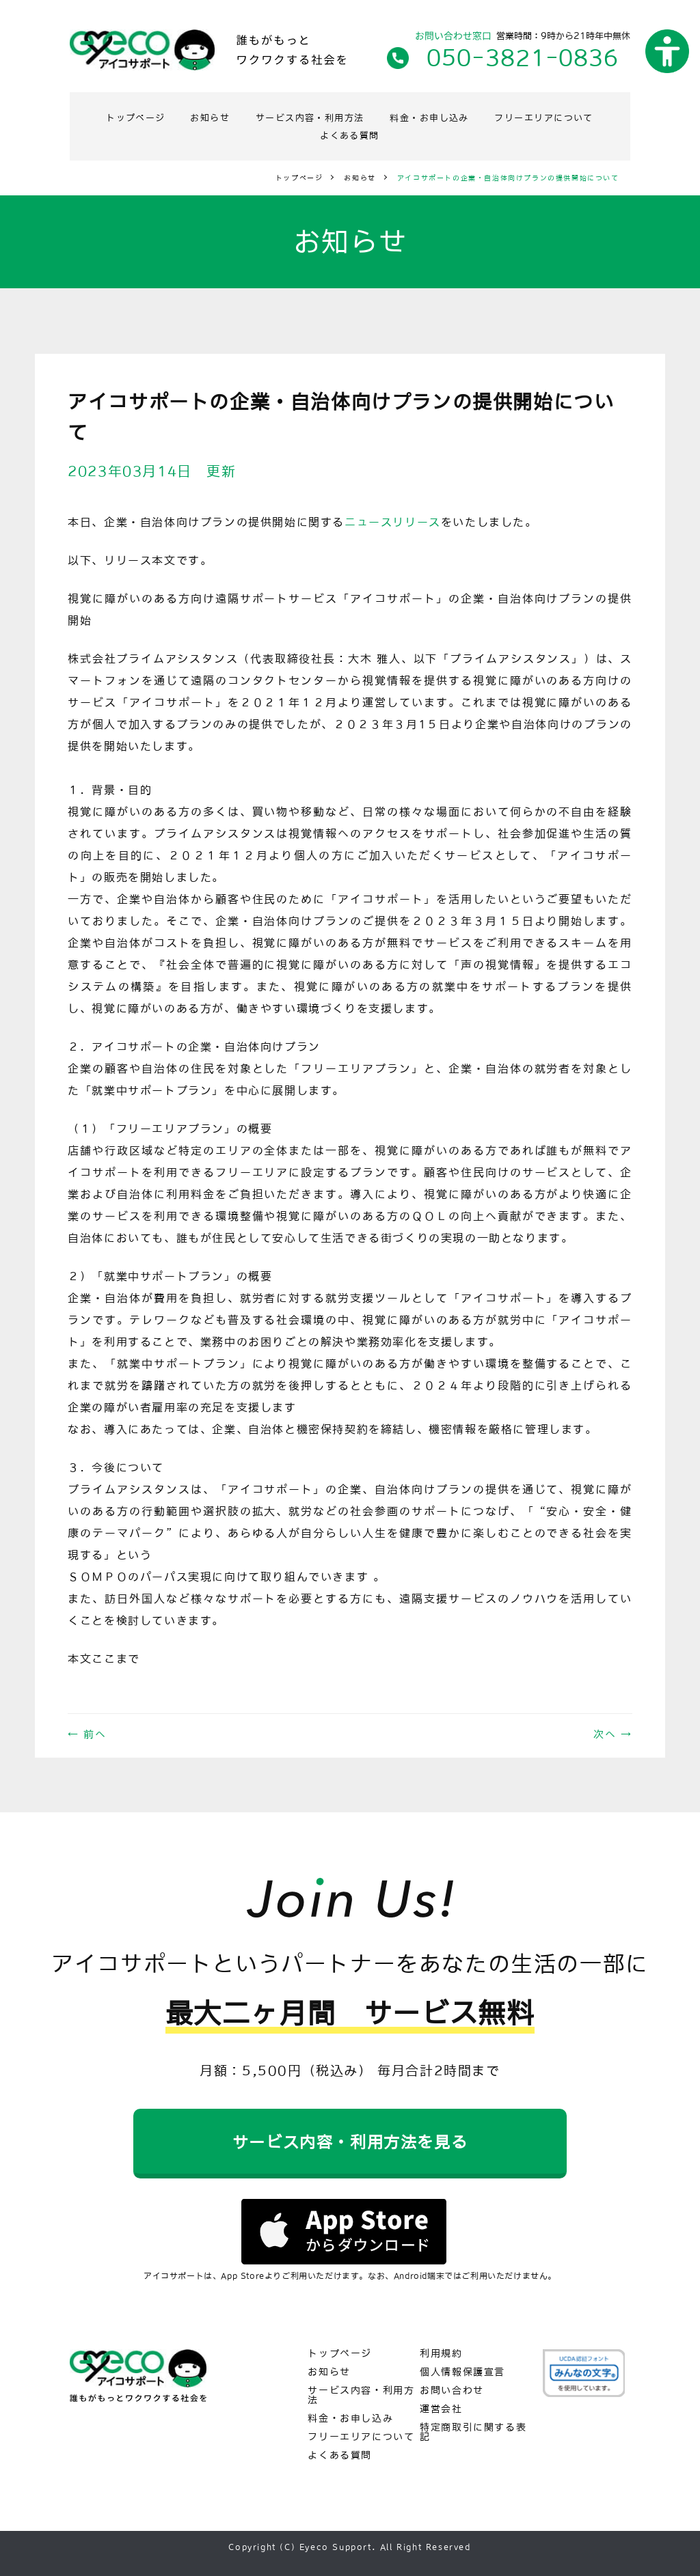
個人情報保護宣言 (463, 2372)
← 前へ (87, 1731)
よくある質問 (418, 133)
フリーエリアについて (304, 133)
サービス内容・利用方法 (375, 117)
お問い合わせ (452, 2390)
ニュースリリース (393, 519)
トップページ (184, 117)
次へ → (612, 1731)
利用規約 (441, 2353)
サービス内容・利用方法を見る (350, 2141)
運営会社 (441, 2409)
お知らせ (266, 117)
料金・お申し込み (504, 117)
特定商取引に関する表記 (473, 2432)
